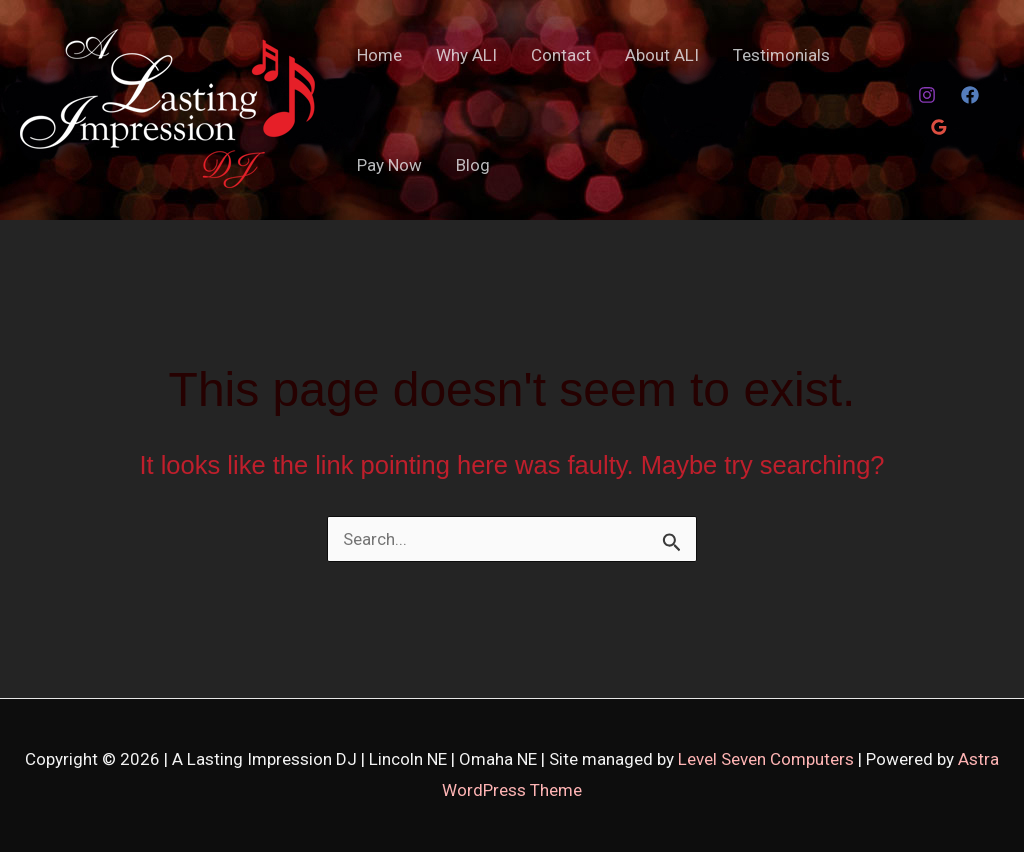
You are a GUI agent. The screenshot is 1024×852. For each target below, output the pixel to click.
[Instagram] (927, 95)
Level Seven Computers (768, 759)
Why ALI (466, 55)
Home (379, 55)
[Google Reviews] (939, 127)
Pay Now (389, 165)
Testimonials (781, 55)
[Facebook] (970, 95)
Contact (561, 55)
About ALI (662, 55)
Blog (473, 165)
